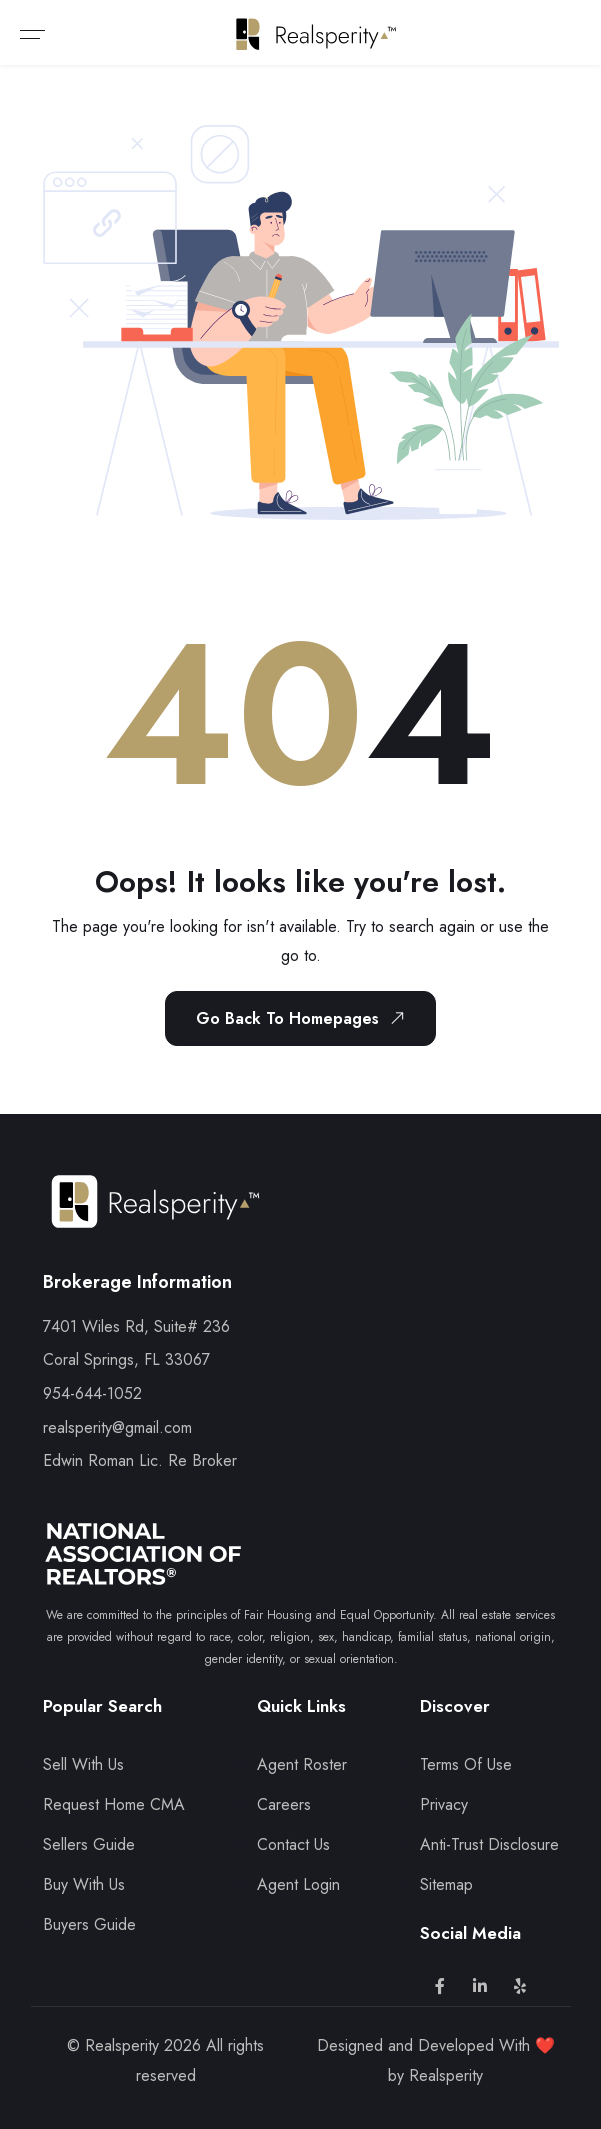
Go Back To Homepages (304, 1018)
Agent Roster (302, 1764)
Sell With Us (83, 1764)
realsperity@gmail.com (117, 1427)
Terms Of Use (466, 1764)
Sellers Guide (89, 1844)
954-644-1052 (92, 1393)
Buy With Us (84, 1884)
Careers (284, 1804)
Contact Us (293, 1844)
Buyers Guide (89, 1924)
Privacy (444, 1804)
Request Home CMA (114, 1804)
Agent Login (298, 1884)
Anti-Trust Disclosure (489, 1844)
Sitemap (446, 1884)
